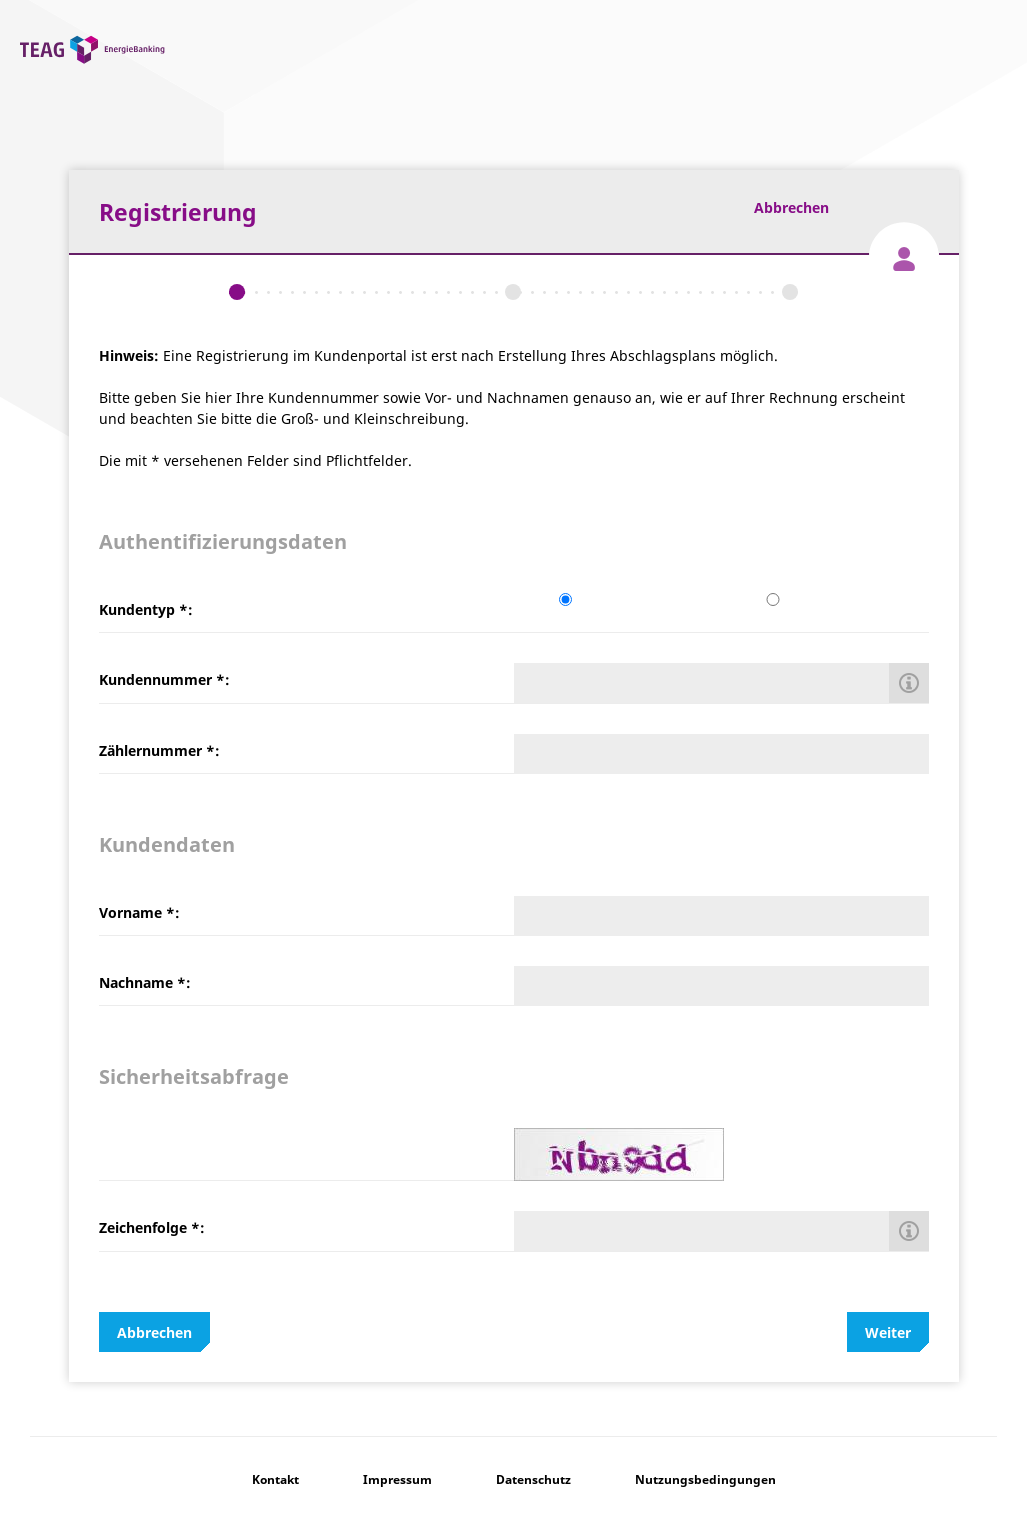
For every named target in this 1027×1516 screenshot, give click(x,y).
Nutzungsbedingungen (705, 1479)
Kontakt (275, 1479)
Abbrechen (791, 207)
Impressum (397, 1479)
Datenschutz (533, 1479)
